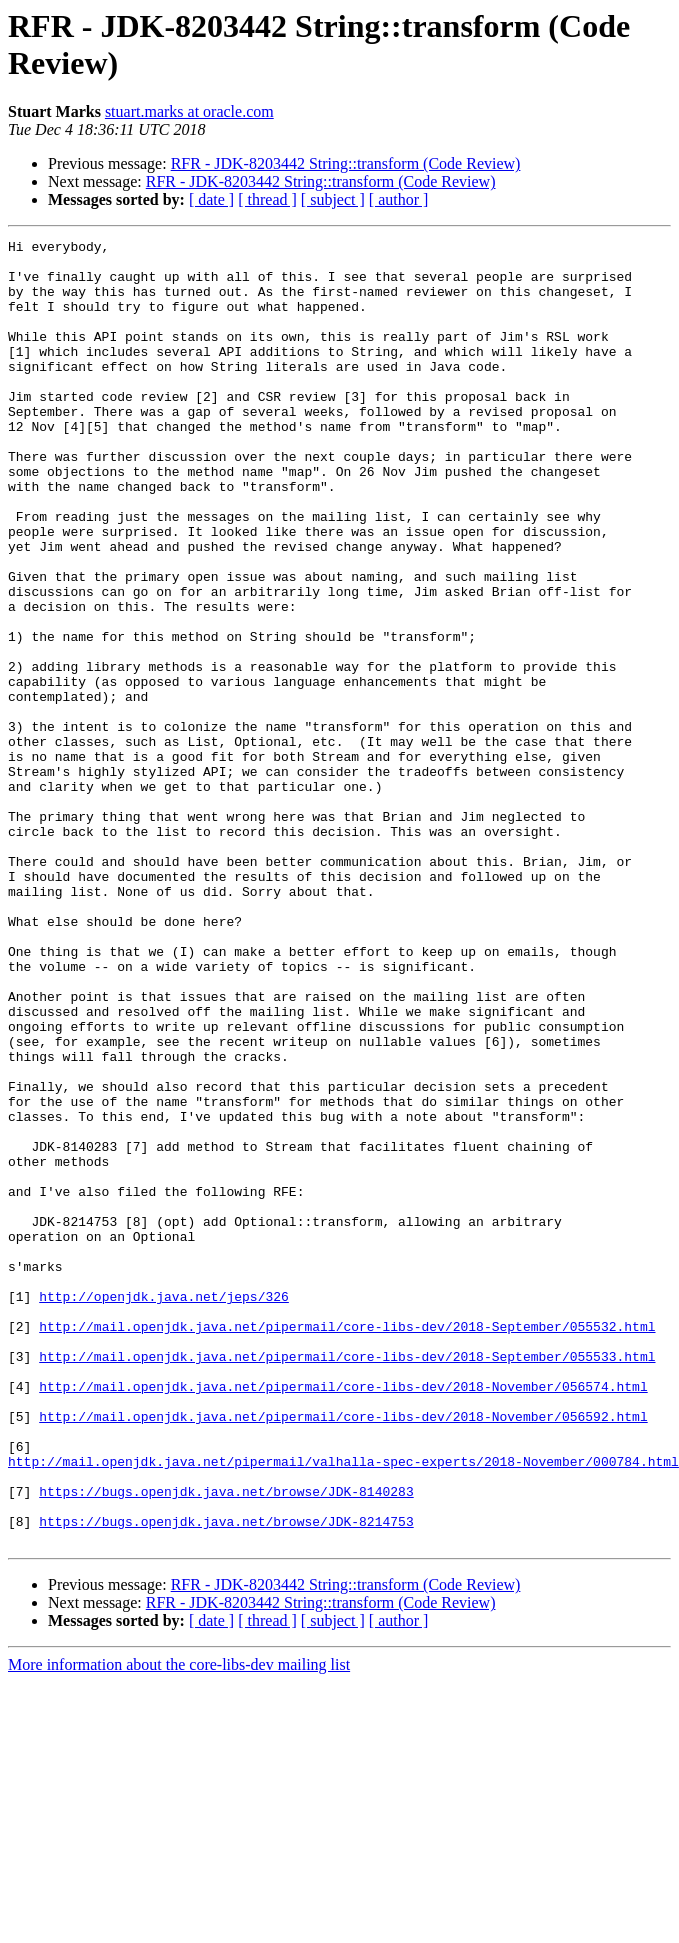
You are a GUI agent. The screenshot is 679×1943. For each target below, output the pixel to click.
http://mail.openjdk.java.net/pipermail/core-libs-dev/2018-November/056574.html (343, 1617)
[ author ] (399, 199)
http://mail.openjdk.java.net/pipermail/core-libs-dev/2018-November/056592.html (343, 1653)
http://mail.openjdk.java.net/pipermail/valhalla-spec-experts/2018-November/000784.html (343, 1707)
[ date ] (211, 199)
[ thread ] (267, 199)
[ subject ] (333, 199)
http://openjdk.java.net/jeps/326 (164, 1509)
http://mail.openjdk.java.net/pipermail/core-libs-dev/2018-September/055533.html (347, 1581)
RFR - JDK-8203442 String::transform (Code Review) (346, 163)
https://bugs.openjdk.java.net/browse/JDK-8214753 (226, 1779)
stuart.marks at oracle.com (189, 111)
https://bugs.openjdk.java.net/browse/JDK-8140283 (226, 1743)
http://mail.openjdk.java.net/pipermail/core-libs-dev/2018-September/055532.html (347, 1545)
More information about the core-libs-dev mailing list (179, 1925)
